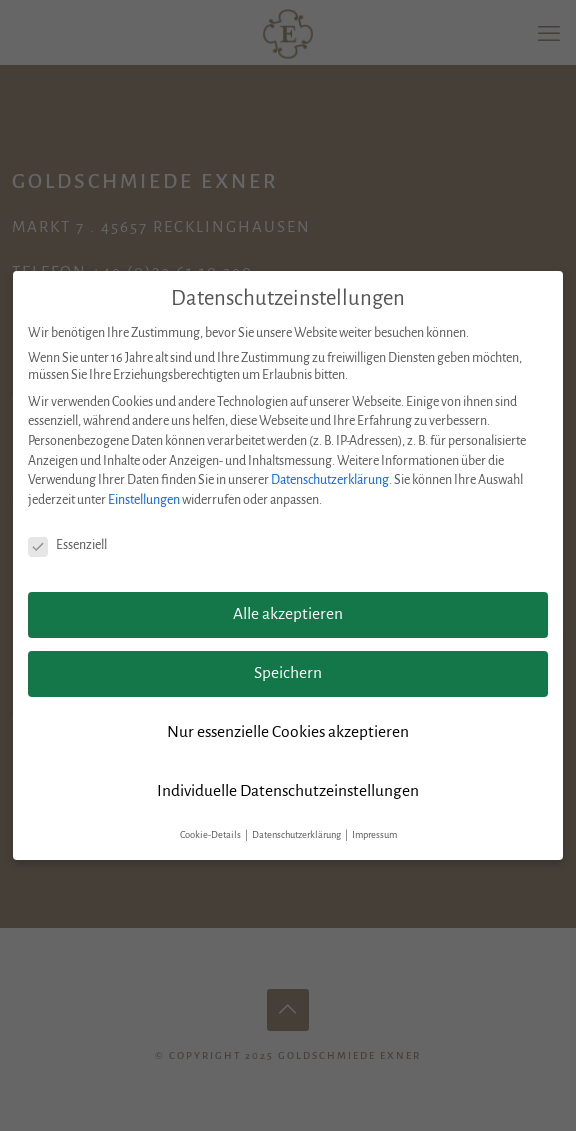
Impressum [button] (374, 835)
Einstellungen (144, 500)
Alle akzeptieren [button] (288, 614)
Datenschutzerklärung (330, 480)
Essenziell (67, 545)
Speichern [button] (288, 673)
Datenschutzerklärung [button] (297, 835)
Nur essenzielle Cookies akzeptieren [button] (288, 732)
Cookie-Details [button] (211, 835)
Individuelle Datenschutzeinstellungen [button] (288, 791)
